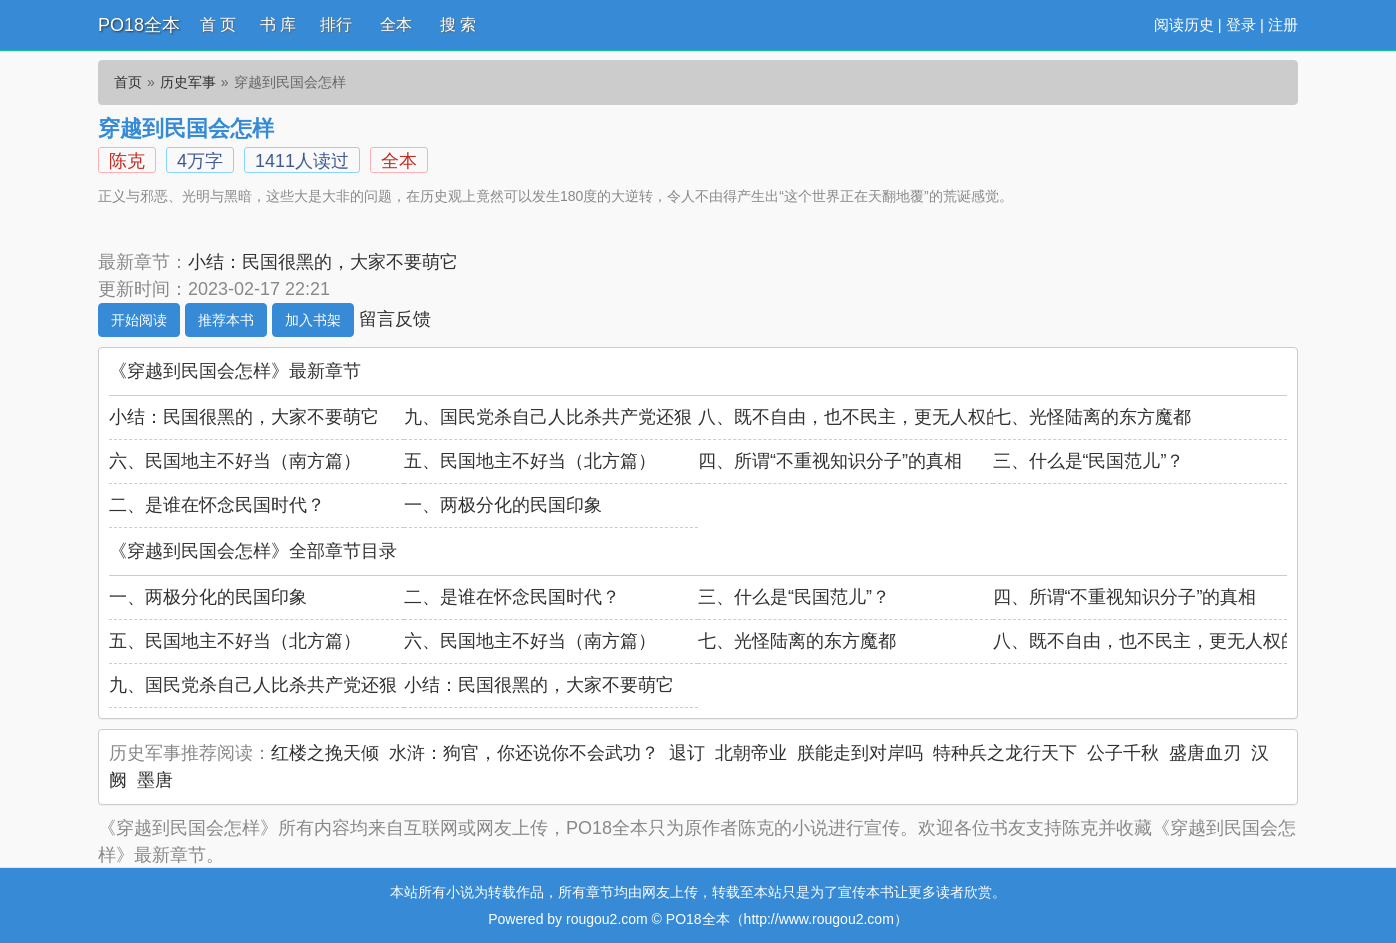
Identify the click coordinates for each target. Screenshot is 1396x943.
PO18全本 (139, 25)
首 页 (218, 24)
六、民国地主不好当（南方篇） (235, 461)
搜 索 (458, 24)
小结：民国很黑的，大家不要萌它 (323, 262)
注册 (1283, 24)
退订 (687, 753)
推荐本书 (226, 320)
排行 (336, 24)
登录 (1241, 24)
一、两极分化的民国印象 (503, 505)
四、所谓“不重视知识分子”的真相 (830, 461)
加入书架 (313, 320)
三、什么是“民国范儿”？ (1089, 461)
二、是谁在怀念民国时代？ (217, 505)
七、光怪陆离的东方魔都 (1092, 417)
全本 (396, 24)
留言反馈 (395, 319)
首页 (128, 82)
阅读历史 (1184, 24)
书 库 (278, 24)
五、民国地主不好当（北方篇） (530, 461)
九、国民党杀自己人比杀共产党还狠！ (557, 417)
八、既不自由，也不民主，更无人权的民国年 (878, 417)
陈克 (127, 161)
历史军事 (188, 82)
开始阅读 (139, 320)
